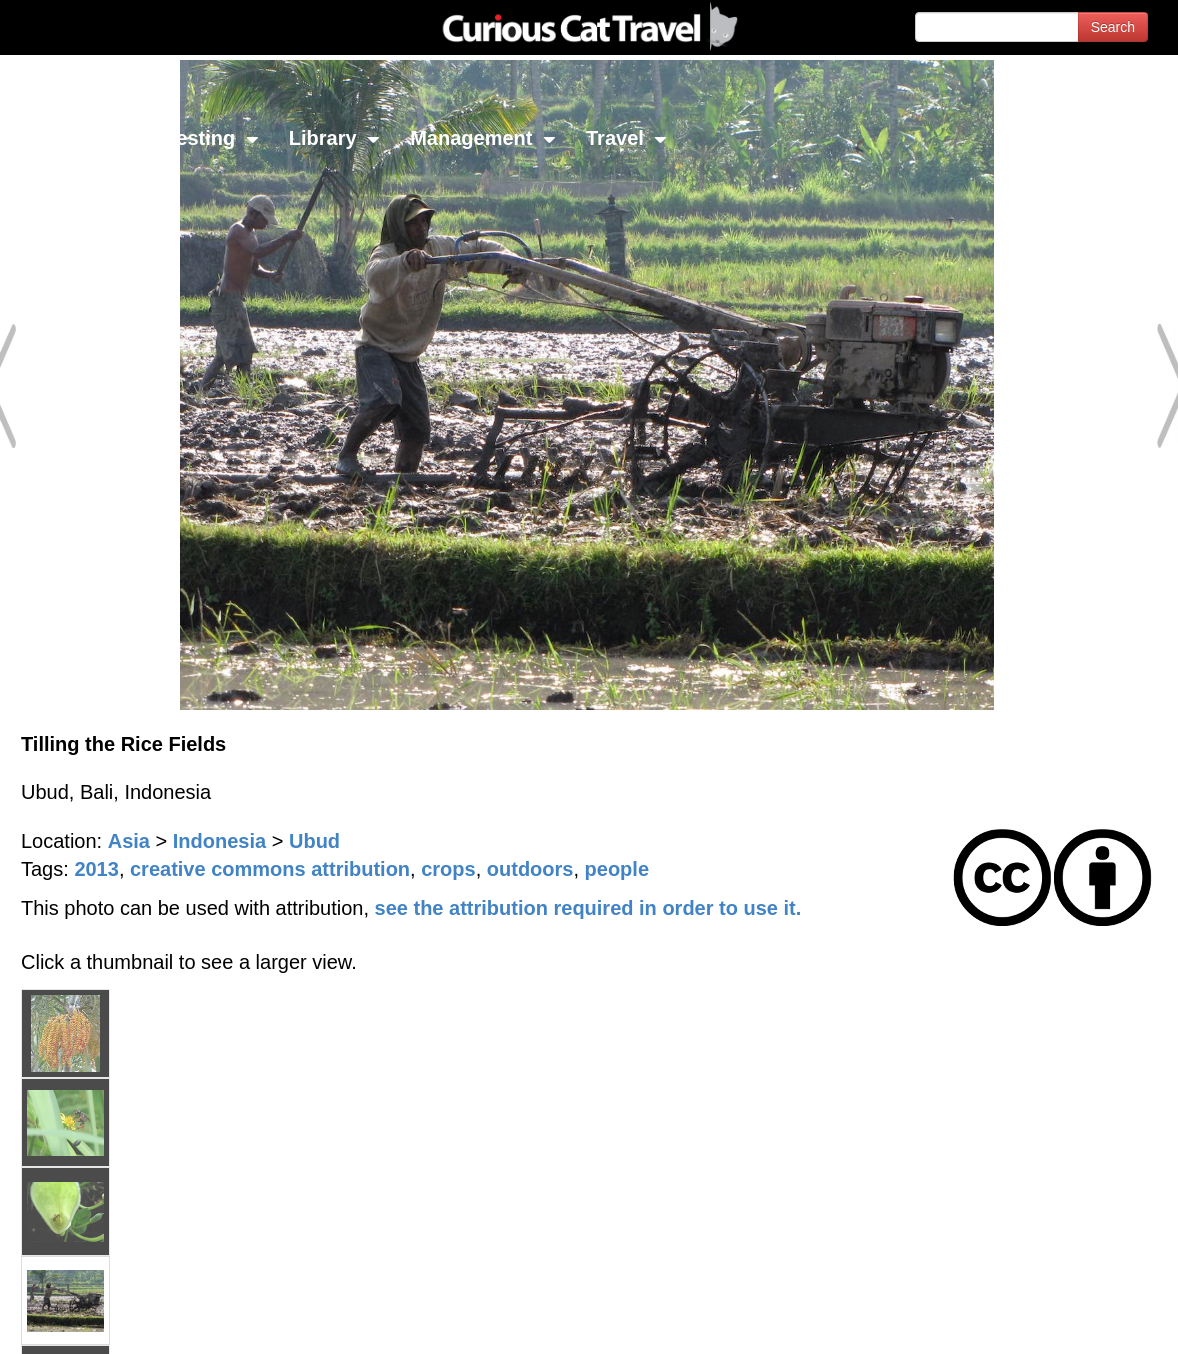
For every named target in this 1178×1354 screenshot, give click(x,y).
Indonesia (219, 841)
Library (334, 138)
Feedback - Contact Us (1080, 1321)
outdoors (530, 869)
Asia (129, 841)
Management (483, 138)
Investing (202, 138)
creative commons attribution (270, 869)
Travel (626, 138)
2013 (96, 869)
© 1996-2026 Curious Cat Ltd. (121, 1321)
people (617, 869)
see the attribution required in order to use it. (588, 908)
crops (448, 869)
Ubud (314, 841)
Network (66, 138)
